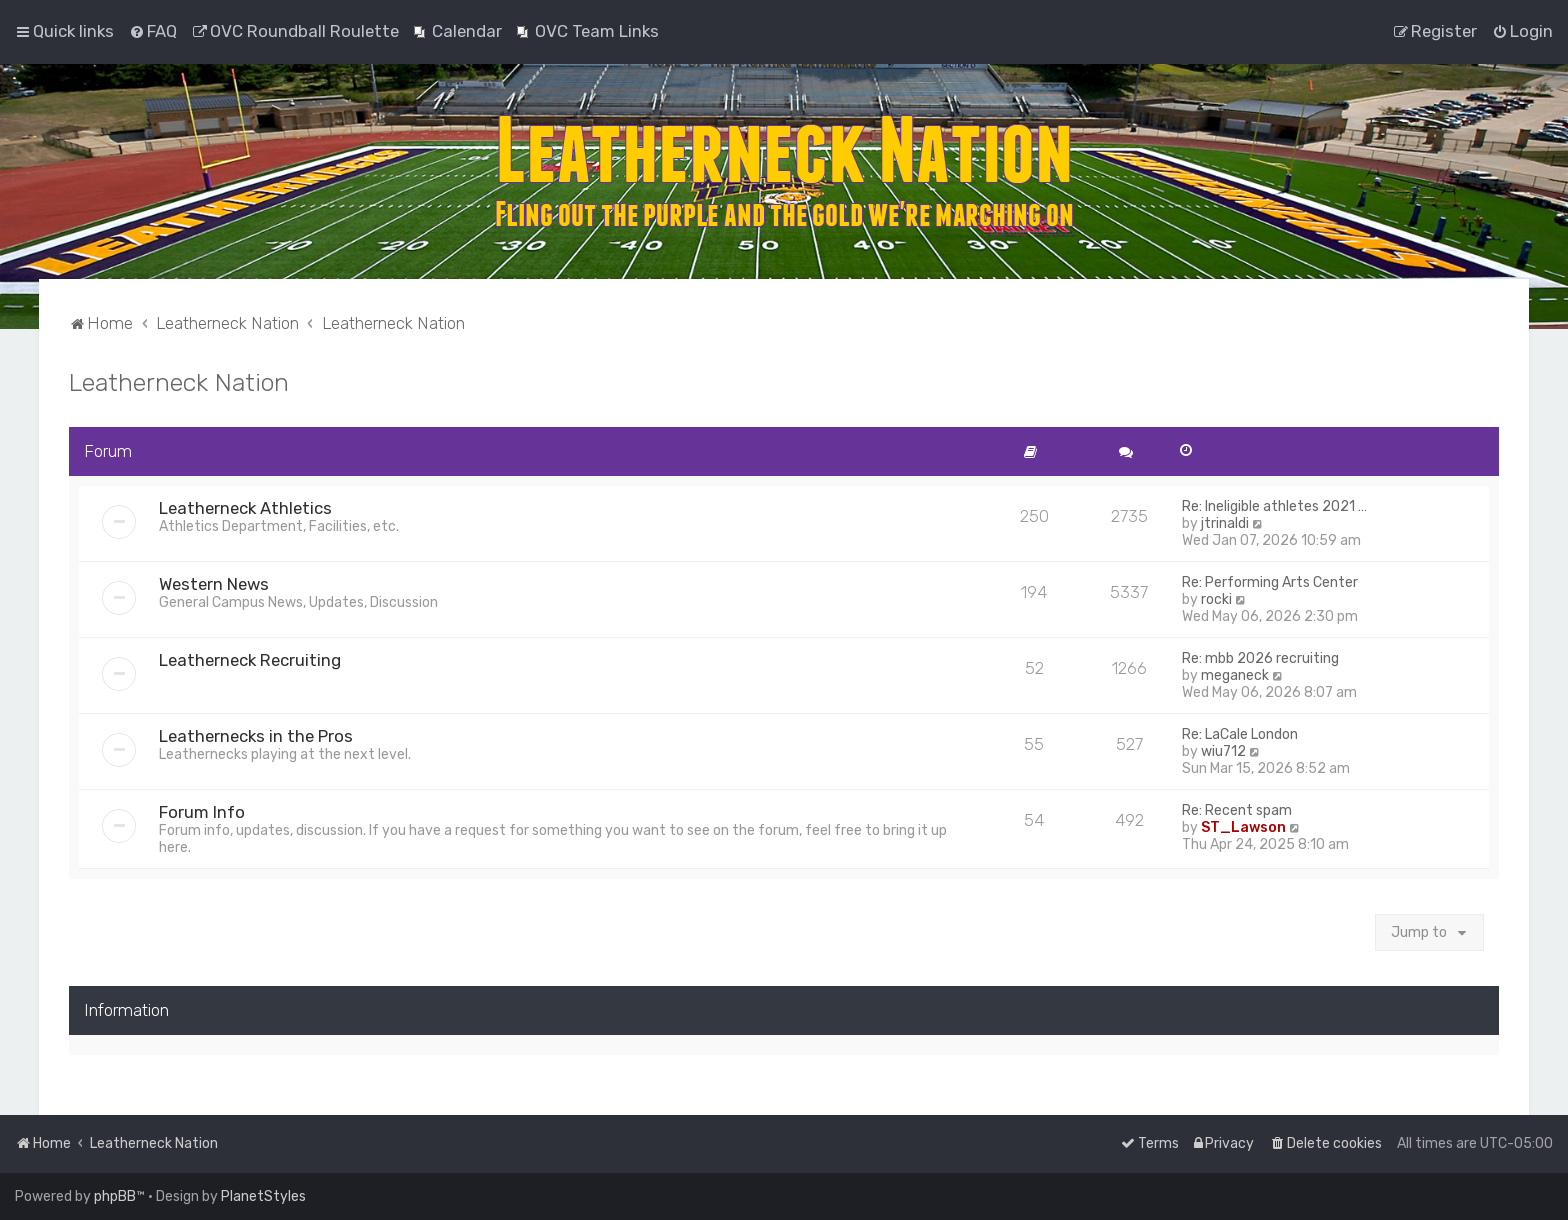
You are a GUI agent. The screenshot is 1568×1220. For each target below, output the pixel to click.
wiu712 (1223, 751)
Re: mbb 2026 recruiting (1260, 658)
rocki (1216, 599)
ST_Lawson (1243, 827)
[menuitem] (153, 31)
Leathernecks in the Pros (256, 736)
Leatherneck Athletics (245, 508)
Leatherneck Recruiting (250, 660)
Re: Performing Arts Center (1270, 582)
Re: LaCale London (1240, 734)
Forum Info (202, 812)
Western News (214, 584)
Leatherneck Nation (179, 382)
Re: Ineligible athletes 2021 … (1274, 506)
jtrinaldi (1225, 523)
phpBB (115, 1196)
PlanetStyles (263, 1196)
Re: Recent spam (1237, 810)
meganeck (1235, 675)
